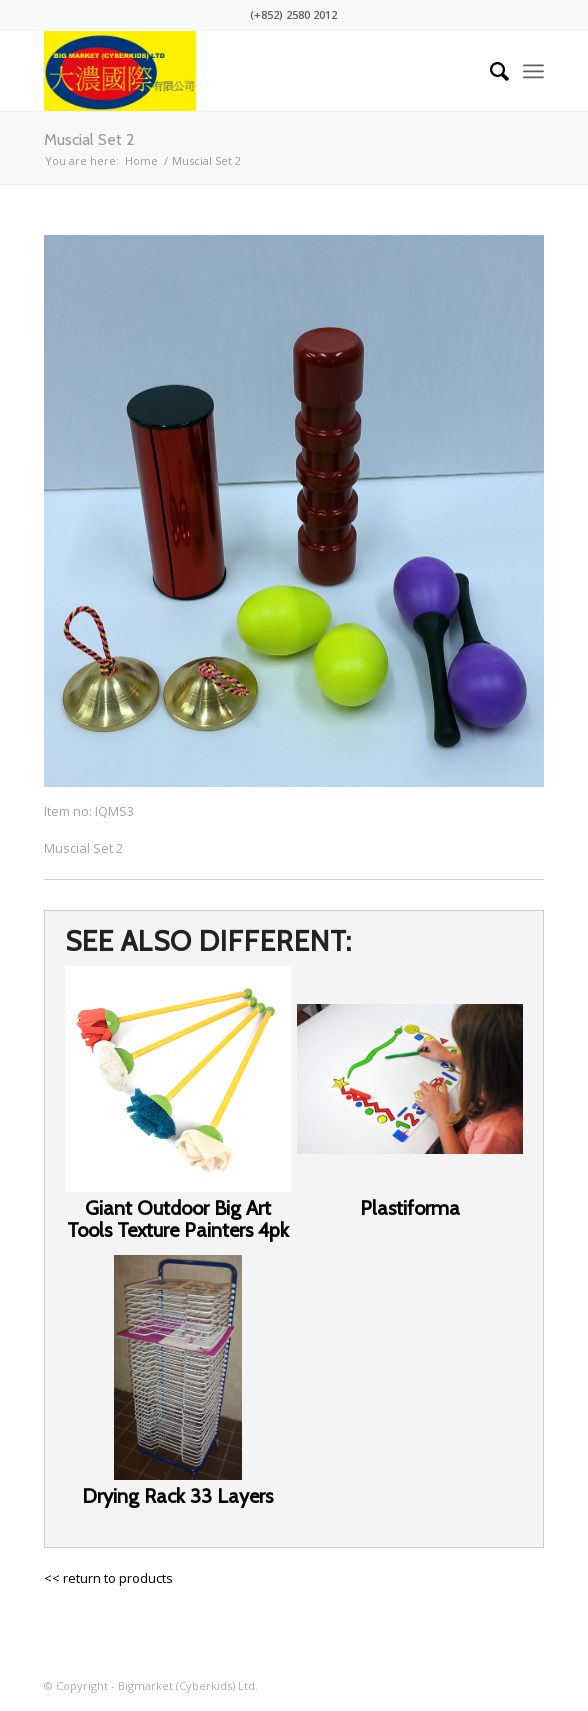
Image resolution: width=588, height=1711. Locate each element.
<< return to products (108, 1578)
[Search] (489, 71)
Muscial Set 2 (89, 139)
